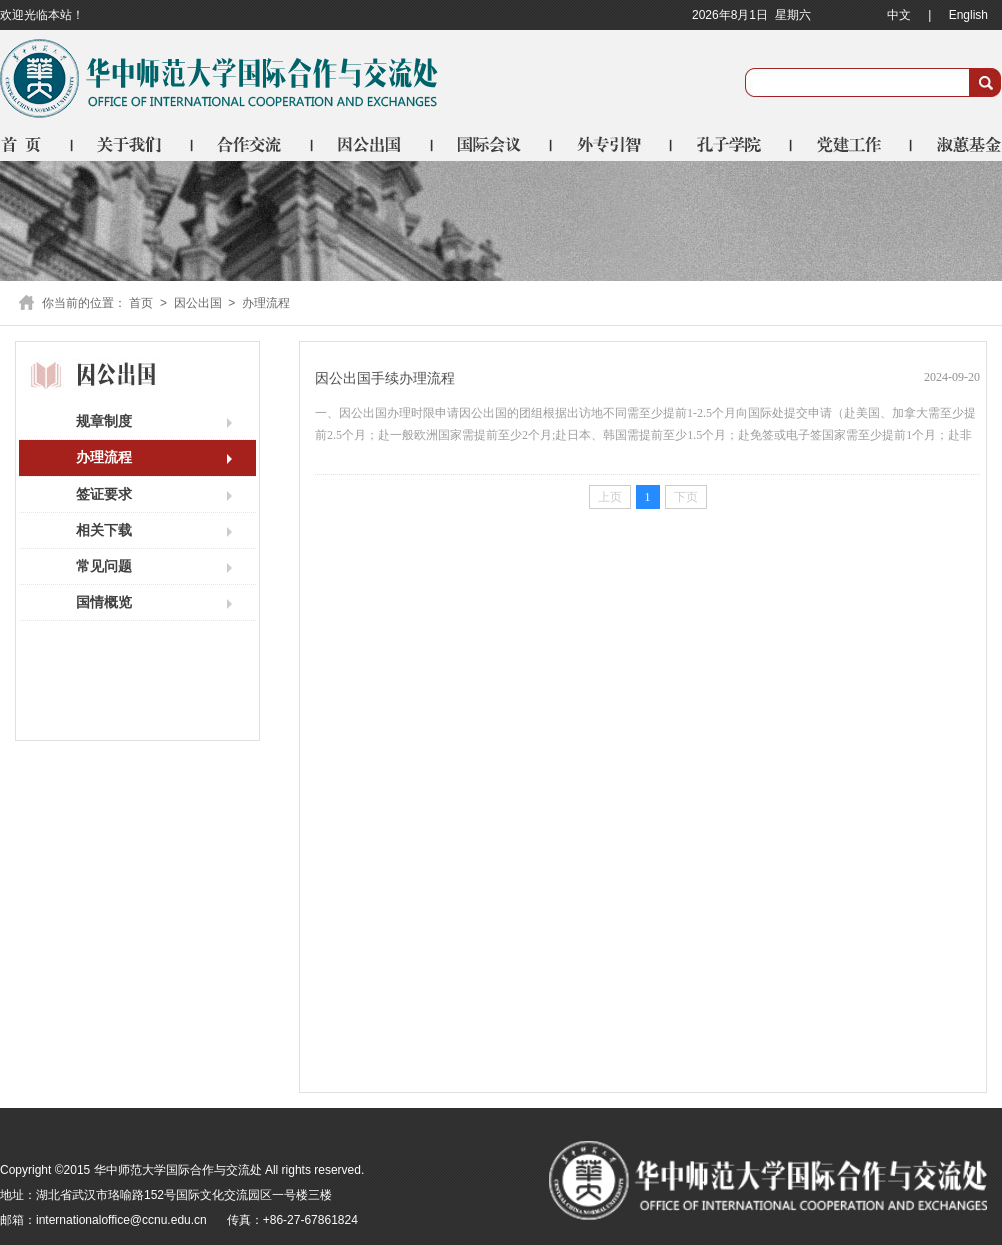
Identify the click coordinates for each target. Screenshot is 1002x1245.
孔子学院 (733, 144)
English (968, 15)
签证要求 (104, 494)
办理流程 (266, 303)
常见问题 (104, 566)
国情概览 (104, 602)
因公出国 (373, 144)
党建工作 (853, 144)
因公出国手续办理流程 (385, 378)
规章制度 (104, 421)
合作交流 (253, 144)
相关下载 (104, 530)
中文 (899, 15)
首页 (36, 144)
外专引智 (613, 144)
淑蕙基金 (957, 144)
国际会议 (493, 144)
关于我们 (133, 144)
